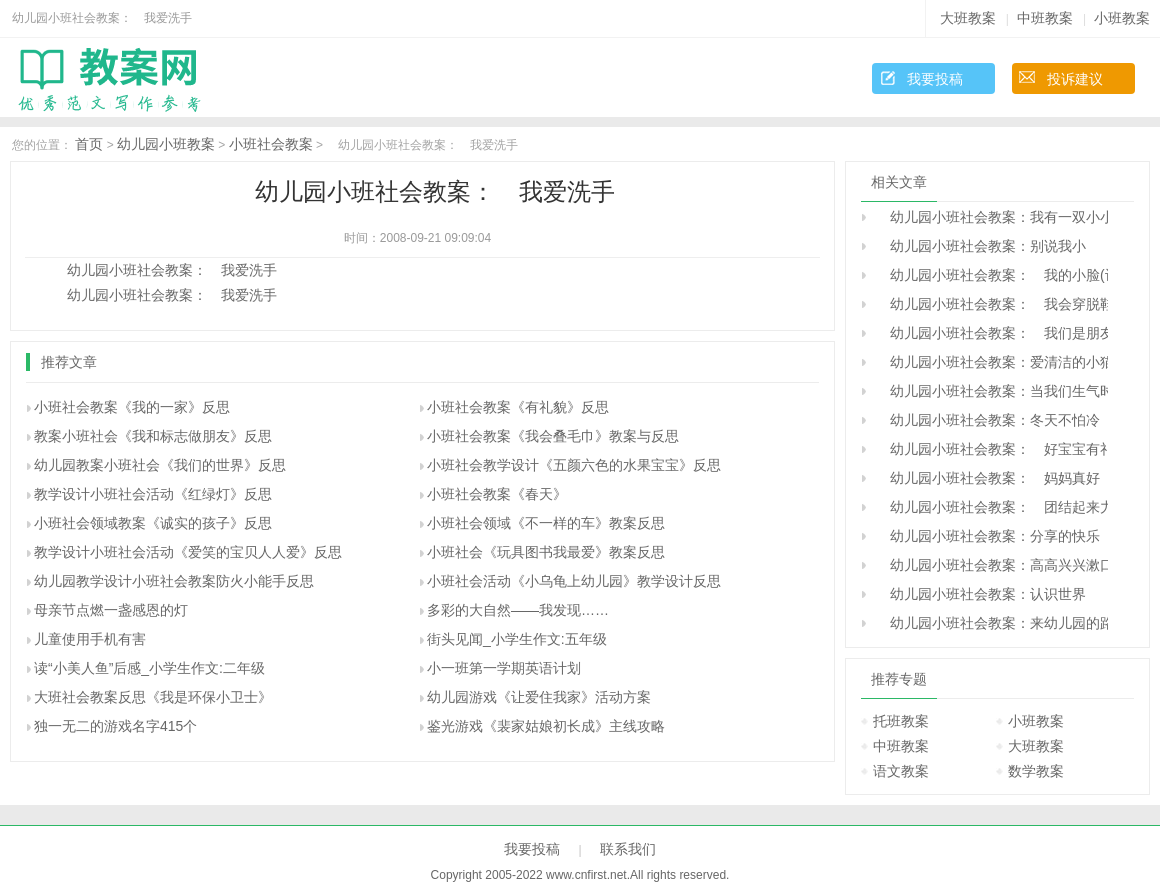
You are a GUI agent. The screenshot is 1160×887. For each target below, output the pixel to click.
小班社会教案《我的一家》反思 (132, 407)
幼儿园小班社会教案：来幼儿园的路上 (992, 623)
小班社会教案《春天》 (497, 494)
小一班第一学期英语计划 (504, 668)
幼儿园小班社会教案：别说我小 (981, 246)
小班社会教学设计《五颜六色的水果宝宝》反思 (574, 465)
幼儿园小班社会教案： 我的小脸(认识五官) (992, 275)
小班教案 (1122, 18)
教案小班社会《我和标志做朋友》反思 (153, 436)
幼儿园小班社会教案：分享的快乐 (988, 536)
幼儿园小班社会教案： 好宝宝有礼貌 (992, 449)
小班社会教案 (271, 144)
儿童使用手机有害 (90, 639)
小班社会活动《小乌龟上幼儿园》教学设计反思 (574, 581)
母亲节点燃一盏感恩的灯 (111, 610)
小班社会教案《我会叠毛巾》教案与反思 (553, 436)
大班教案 (968, 18)
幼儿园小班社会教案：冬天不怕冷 (988, 420)
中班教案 (1045, 18)
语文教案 (901, 771)
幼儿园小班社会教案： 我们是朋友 (992, 333)
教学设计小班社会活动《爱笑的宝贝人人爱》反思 (188, 552)
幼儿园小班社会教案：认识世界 (981, 594)
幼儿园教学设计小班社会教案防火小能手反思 (174, 581)
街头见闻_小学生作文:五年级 (517, 639)
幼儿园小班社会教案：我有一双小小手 (992, 217)
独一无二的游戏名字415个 (115, 726)
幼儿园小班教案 (166, 144)
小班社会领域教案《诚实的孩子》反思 (153, 523)
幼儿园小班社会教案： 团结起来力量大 (992, 507)
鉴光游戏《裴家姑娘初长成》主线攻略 (546, 726)
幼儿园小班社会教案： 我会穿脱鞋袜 (992, 304)
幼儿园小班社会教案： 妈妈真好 (988, 478)
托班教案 (901, 721)
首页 (89, 144)
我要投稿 (935, 79)
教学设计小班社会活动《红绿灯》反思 (153, 494)
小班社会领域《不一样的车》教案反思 (546, 523)
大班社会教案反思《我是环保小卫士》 (153, 697)
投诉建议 (1075, 79)
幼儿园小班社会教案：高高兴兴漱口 (992, 565)
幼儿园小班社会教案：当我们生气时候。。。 (992, 391)
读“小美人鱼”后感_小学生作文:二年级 (149, 668)
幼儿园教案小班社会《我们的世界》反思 (160, 465)
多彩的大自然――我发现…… (518, 610)
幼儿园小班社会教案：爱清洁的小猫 (992, 362)
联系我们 (628, 849)
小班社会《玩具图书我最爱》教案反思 (546, 552)
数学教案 (1036, 771)
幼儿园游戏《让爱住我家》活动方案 (539, 697)
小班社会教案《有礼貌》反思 (518, 407)
